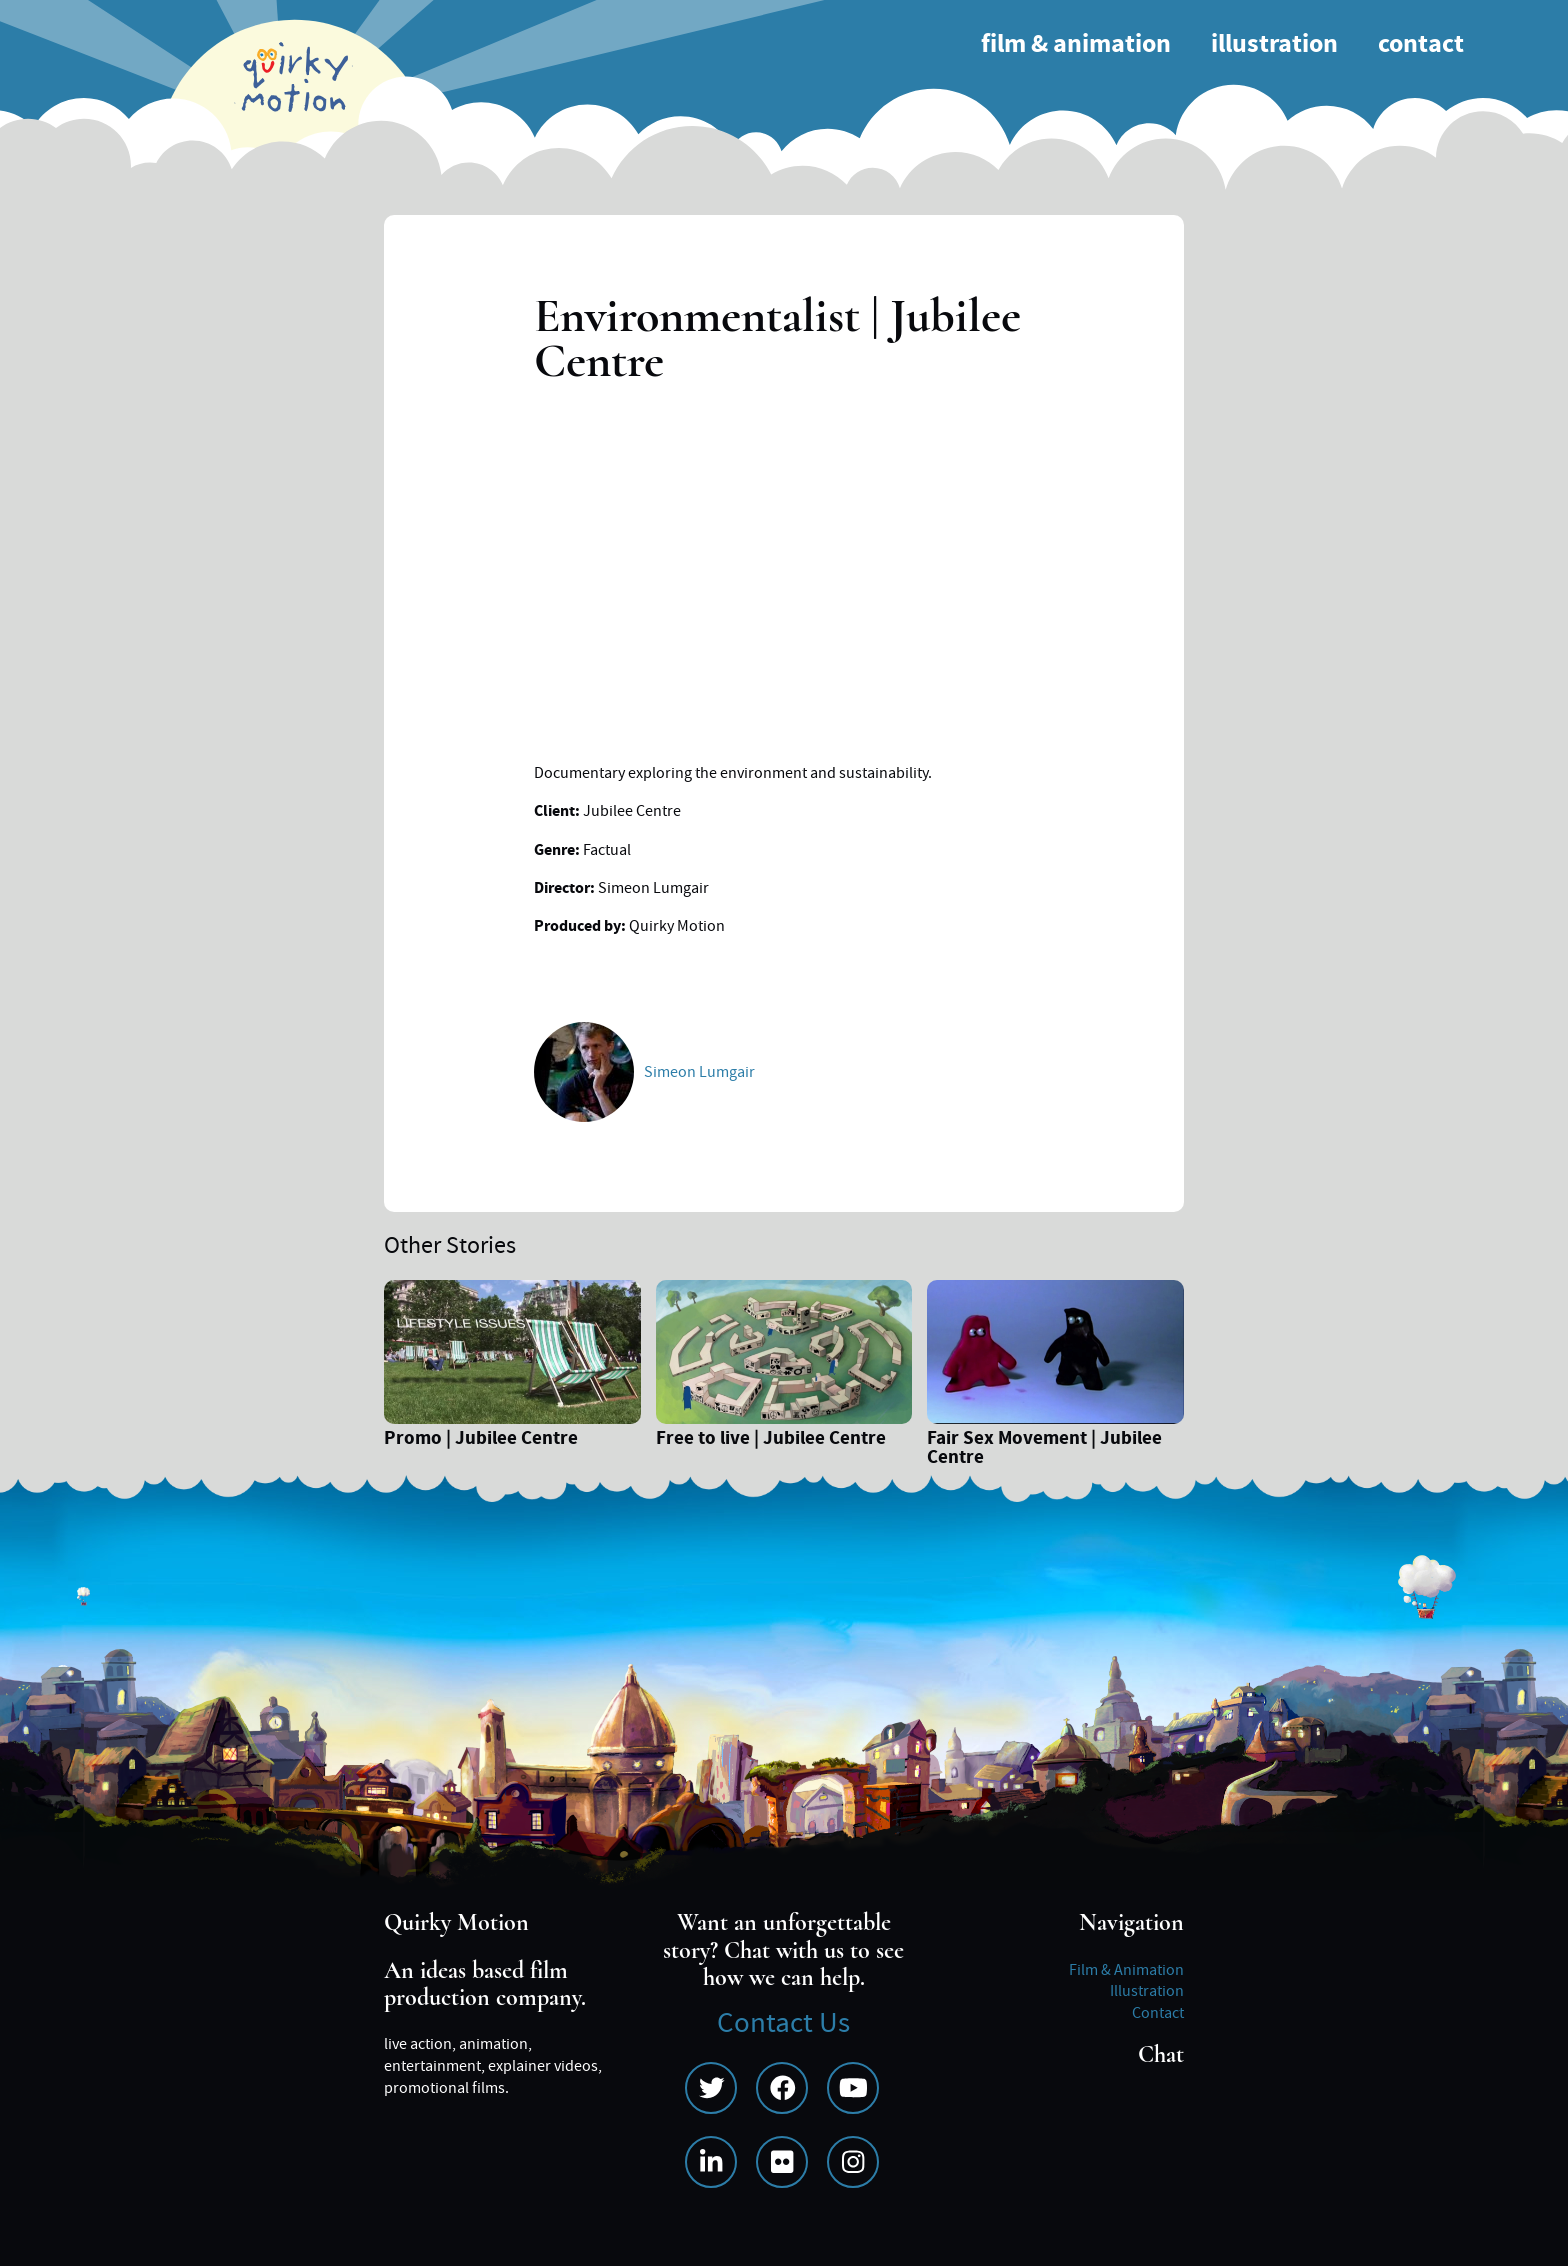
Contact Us (783, 2023)
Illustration (1274, 44)
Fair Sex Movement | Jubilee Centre (1044, 1450)
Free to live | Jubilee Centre (771, 1440)
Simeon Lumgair (699, 1072)
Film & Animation (1076, 44)
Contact (1421, 44)
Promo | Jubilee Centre (481, 1440)
